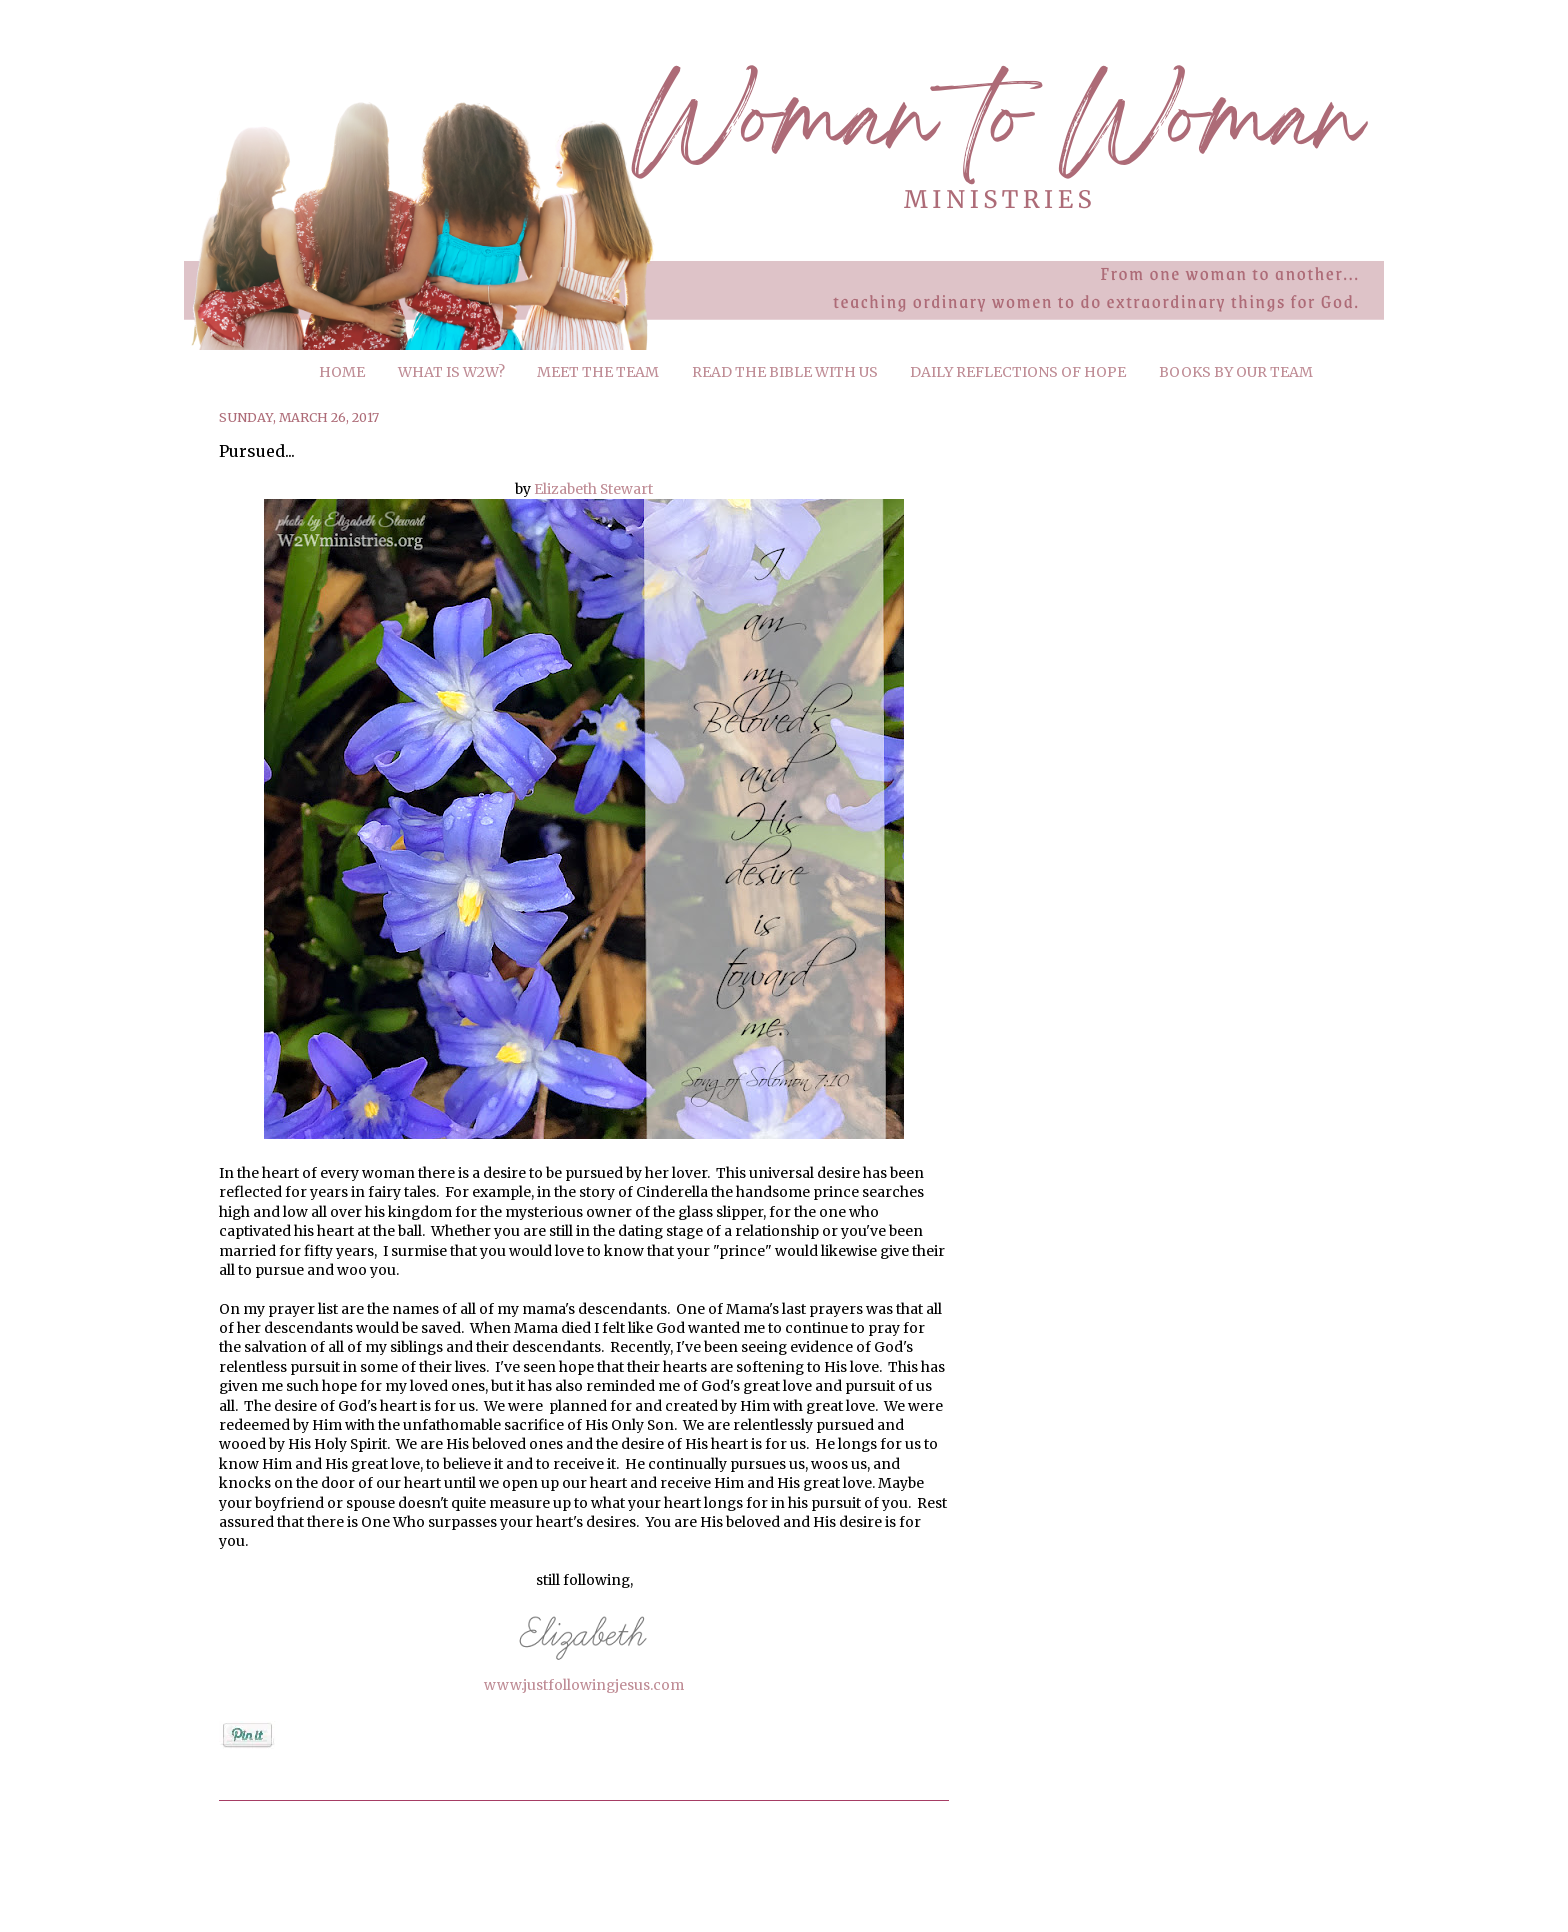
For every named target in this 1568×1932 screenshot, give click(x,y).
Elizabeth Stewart (593, 489)
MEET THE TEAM (598, 372)
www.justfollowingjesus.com (584, 1685)
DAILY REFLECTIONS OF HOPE (1018, 372)
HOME (342, 372)
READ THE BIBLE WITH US (785, 372)
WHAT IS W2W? (451, 372)
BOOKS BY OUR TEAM (1236, 372)
